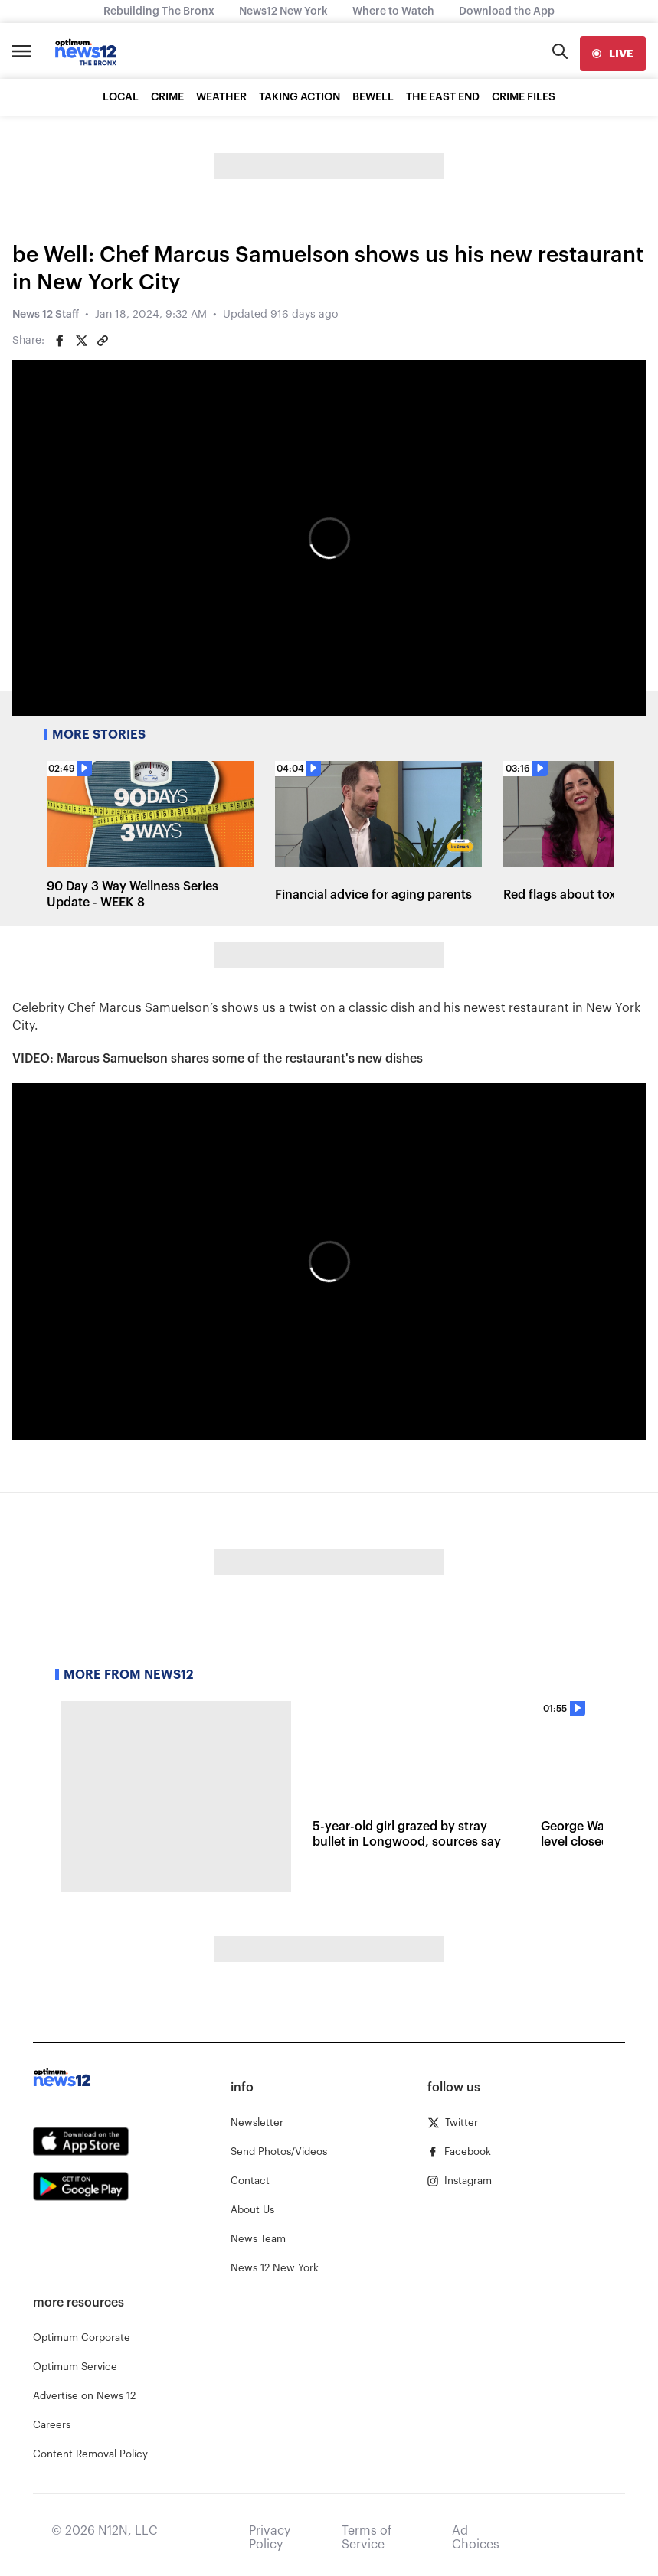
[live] (613, 53)
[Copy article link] (103, 341)
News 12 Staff (45, 314)
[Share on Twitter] (81, 341)
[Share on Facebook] (60, 341)
